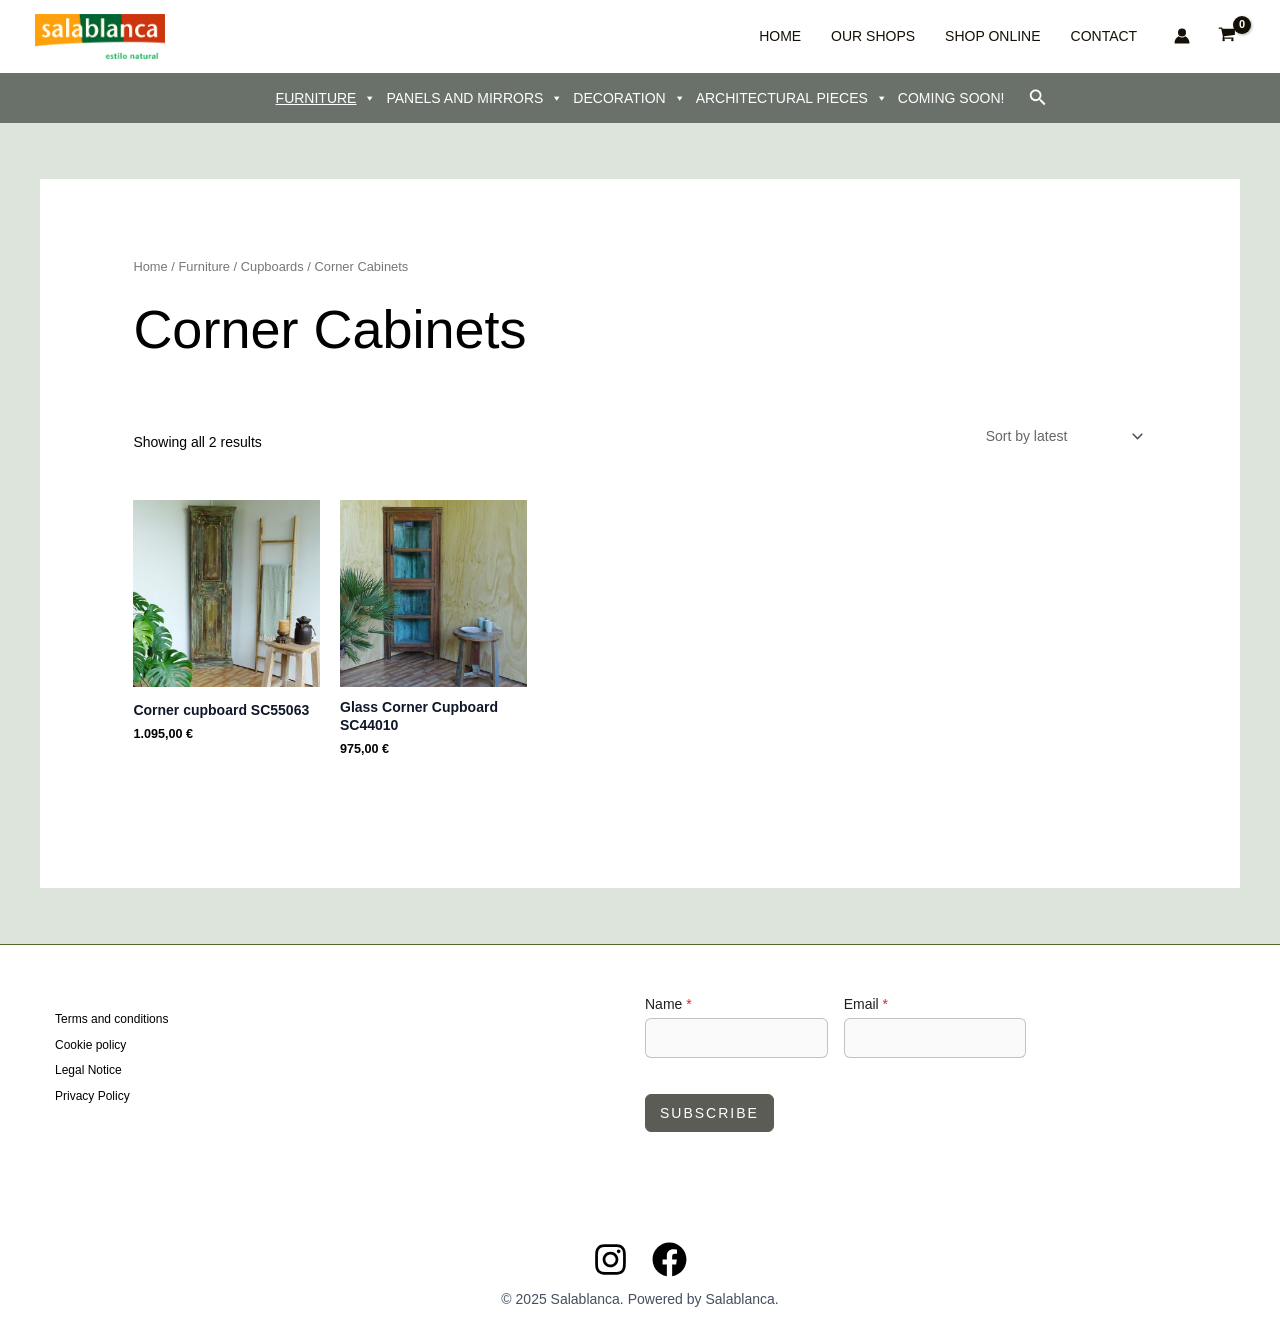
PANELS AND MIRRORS (474, 98)
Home (150, 266)
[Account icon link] (1182, 36)
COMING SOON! (951, 98)
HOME (847, 36)
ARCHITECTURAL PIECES (792, 98)
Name (668, 1004)
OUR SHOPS (920, 36)
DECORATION (629, 98)
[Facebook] (669, 1259)
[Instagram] (610, 1259)
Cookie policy (90, 1045)
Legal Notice (88, 1070)
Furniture (204, 266)
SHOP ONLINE (1019, 36)
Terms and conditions (111, 1020)
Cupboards (272, 266)
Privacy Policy (92, 1095)
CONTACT (1110, 36)
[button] (1038, 98)
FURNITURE (326, 98)
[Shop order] (1063, 436)
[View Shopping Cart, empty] (1227, 36)
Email (866, 1004)
